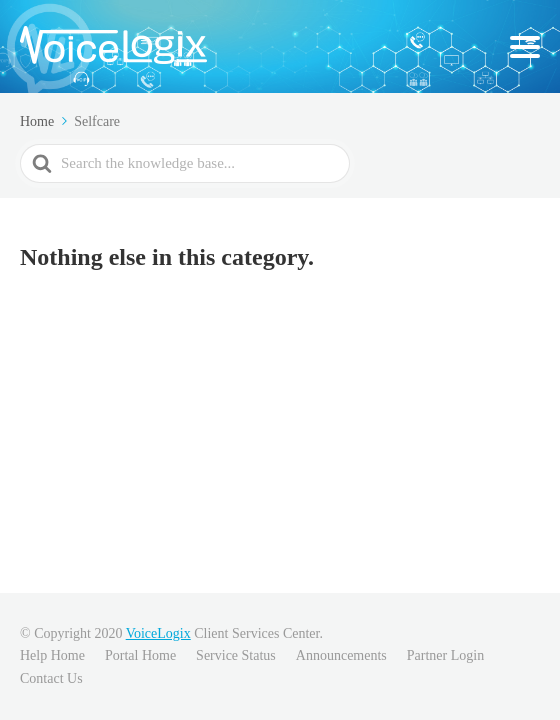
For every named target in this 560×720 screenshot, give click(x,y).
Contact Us (51, 678)
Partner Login (445, 655)
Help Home (52, 655)
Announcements (341, 655)
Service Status (236, 655)
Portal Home (140, 655)
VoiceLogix (158, 633)
